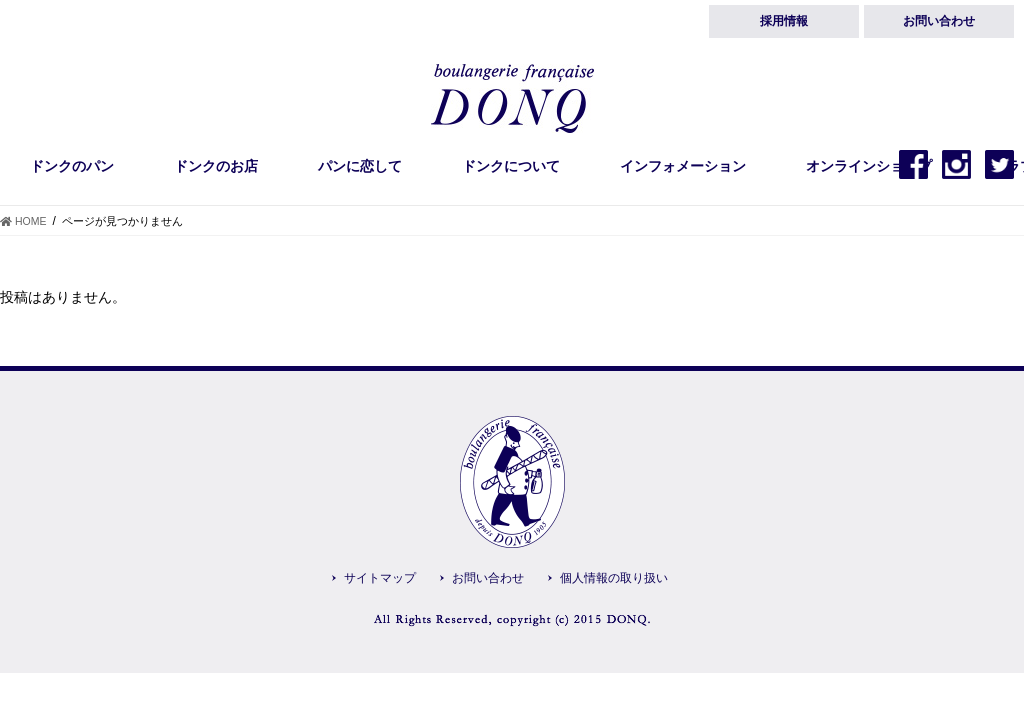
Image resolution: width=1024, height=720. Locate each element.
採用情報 (784, 21)
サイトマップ (380, 578)
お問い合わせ (939, 21)
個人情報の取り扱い (614, 578)
